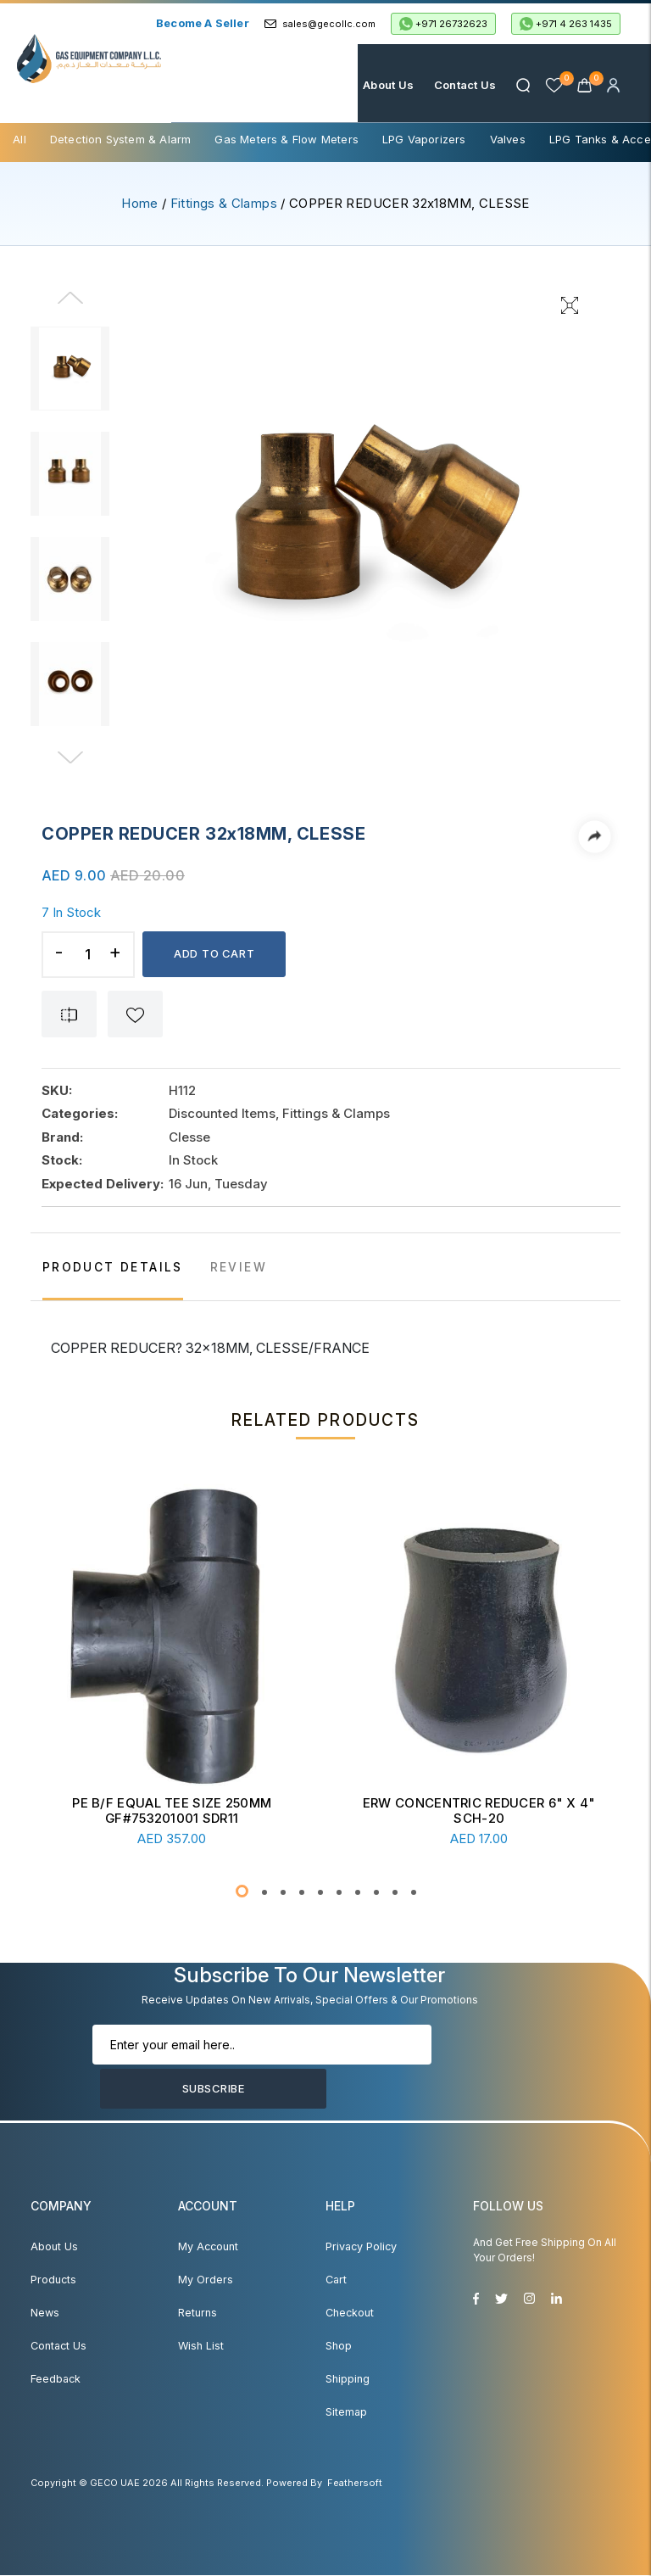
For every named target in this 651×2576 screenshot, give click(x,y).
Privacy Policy (360, 2247)
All (19, 139)
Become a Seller (202, 23)
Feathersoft (354, 2483)
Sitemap (346, 2412)
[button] (242, 1892)
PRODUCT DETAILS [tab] (116, 1267)
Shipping (348, 2379)
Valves (508, 139)
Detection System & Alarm (121, 139)
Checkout (350, 2313)
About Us (388, 85)
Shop (339, 2346)
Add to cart (216, 954)
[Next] (73, 758)
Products (53, 2280)
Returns (197, 2313)
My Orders (204, 2280)
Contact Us (464, 85)
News (45, 2313)
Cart (336, 2280)
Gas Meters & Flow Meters (286, 139)
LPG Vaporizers (424, 139)
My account (207, 2247)
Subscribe (486, 2068)
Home (325, 85)
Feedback (56, 2379)
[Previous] (73, 309)
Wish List (200, 2346)
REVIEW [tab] (245, 1267)
